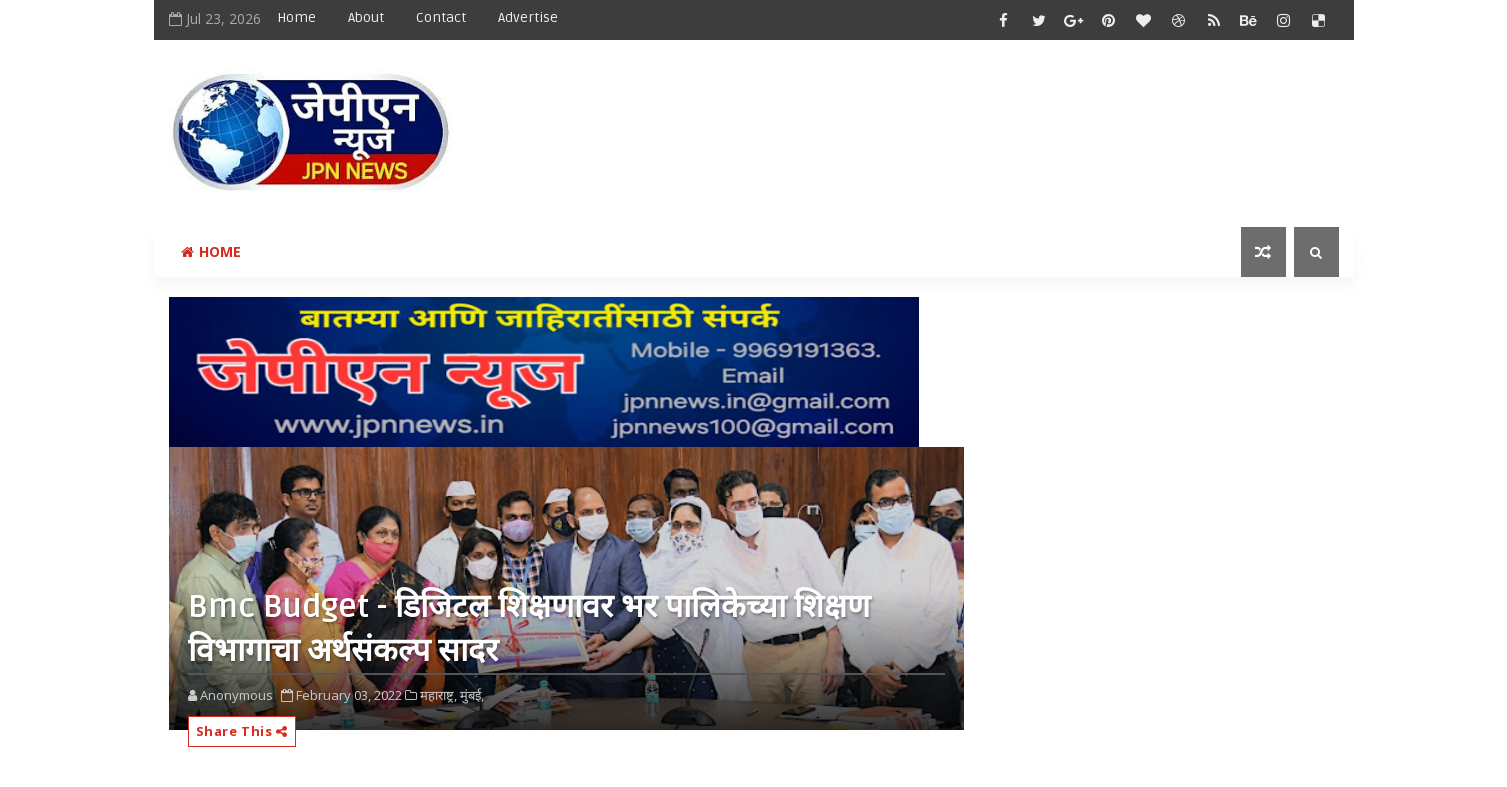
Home (296, 17)
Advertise (528, 17)
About (366, 17)
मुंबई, (472, 695)
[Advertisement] (973, 117)
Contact (441, 17)
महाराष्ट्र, (438, 695)
